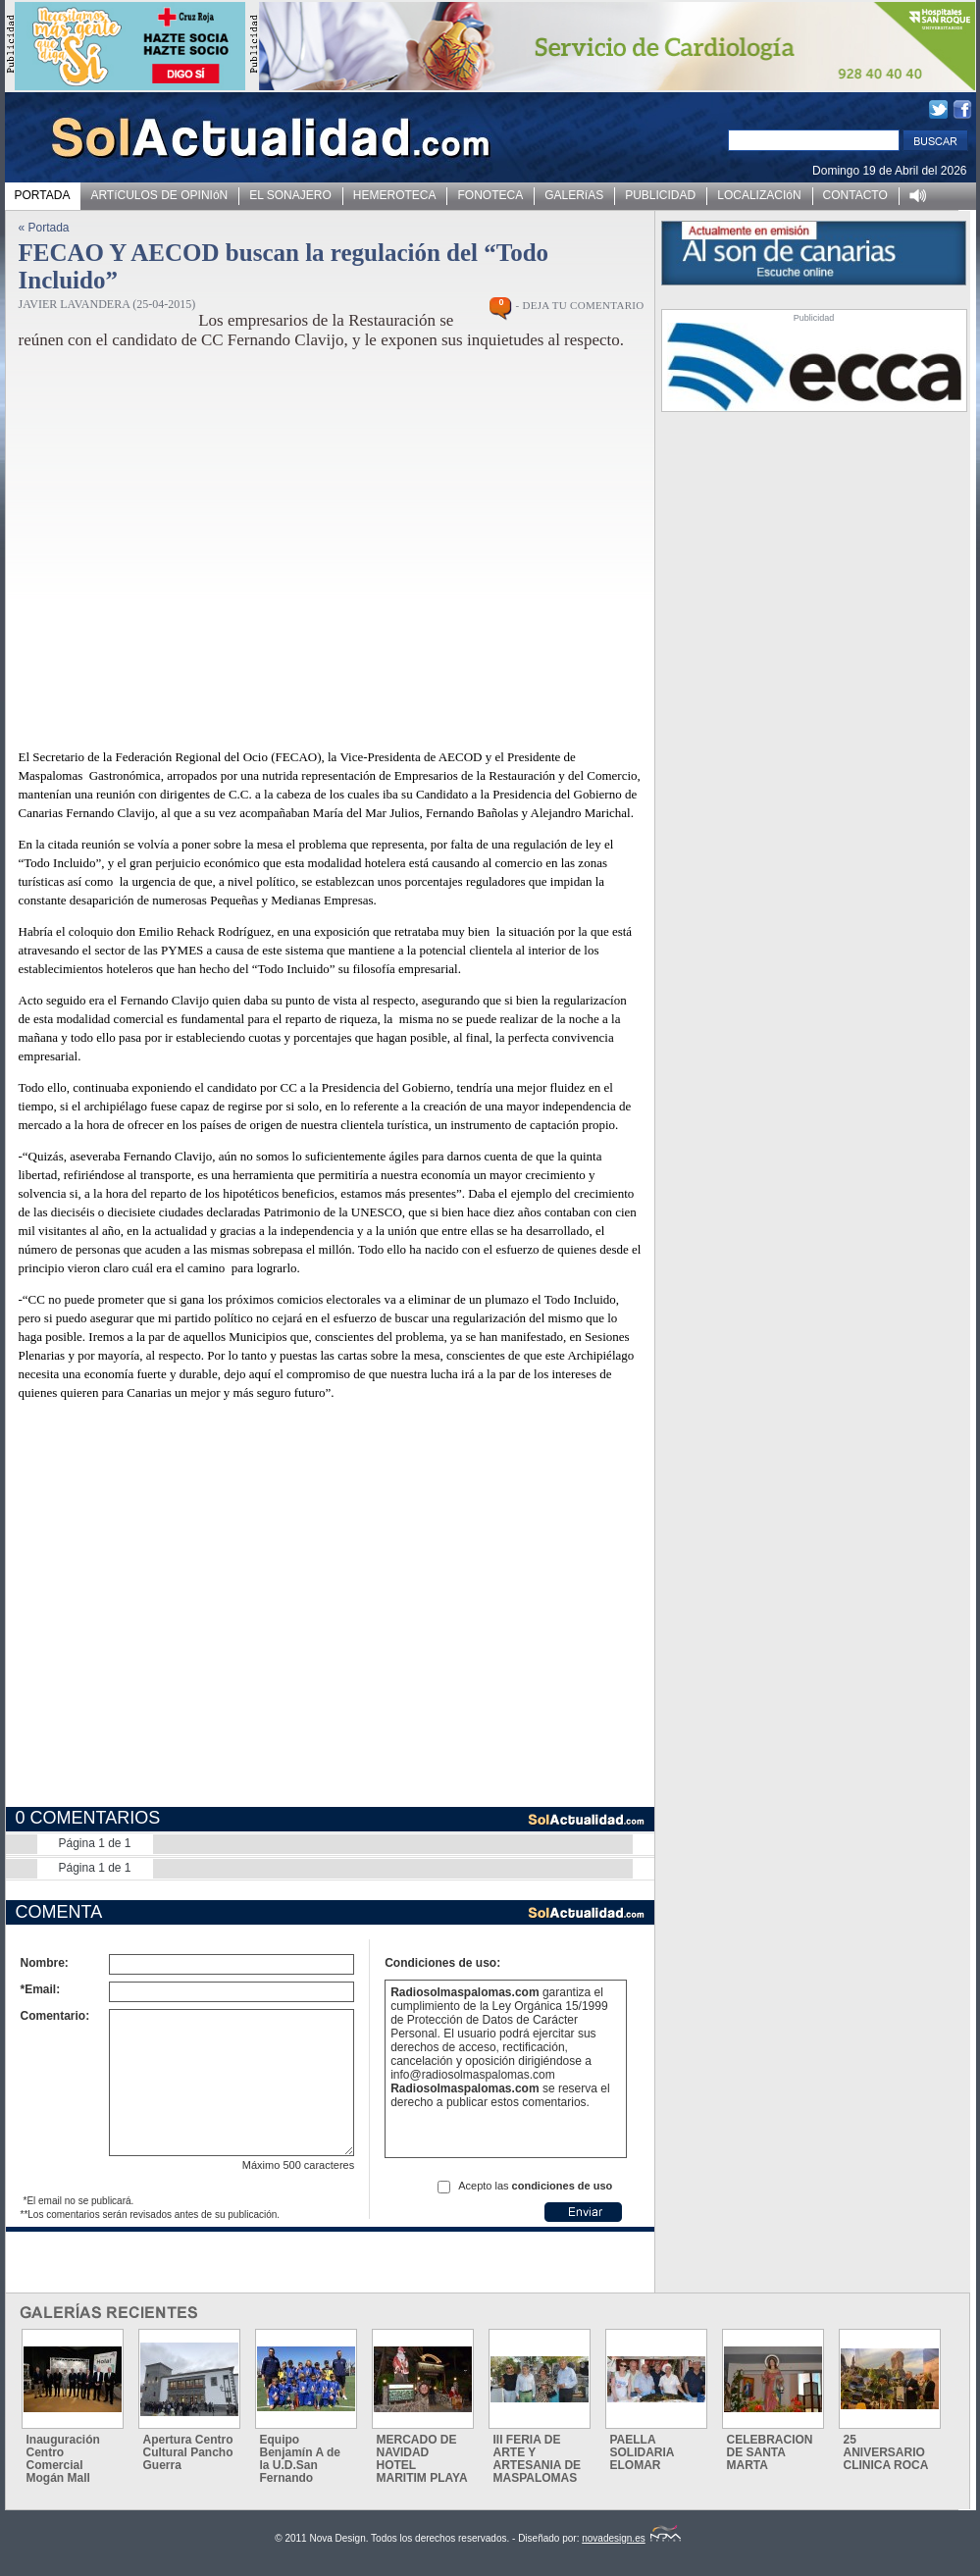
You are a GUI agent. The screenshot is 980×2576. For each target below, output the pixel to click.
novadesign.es (631, 2538)
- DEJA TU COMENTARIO (579, 305)
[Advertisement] (189, 1618)
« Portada (44, 227)
